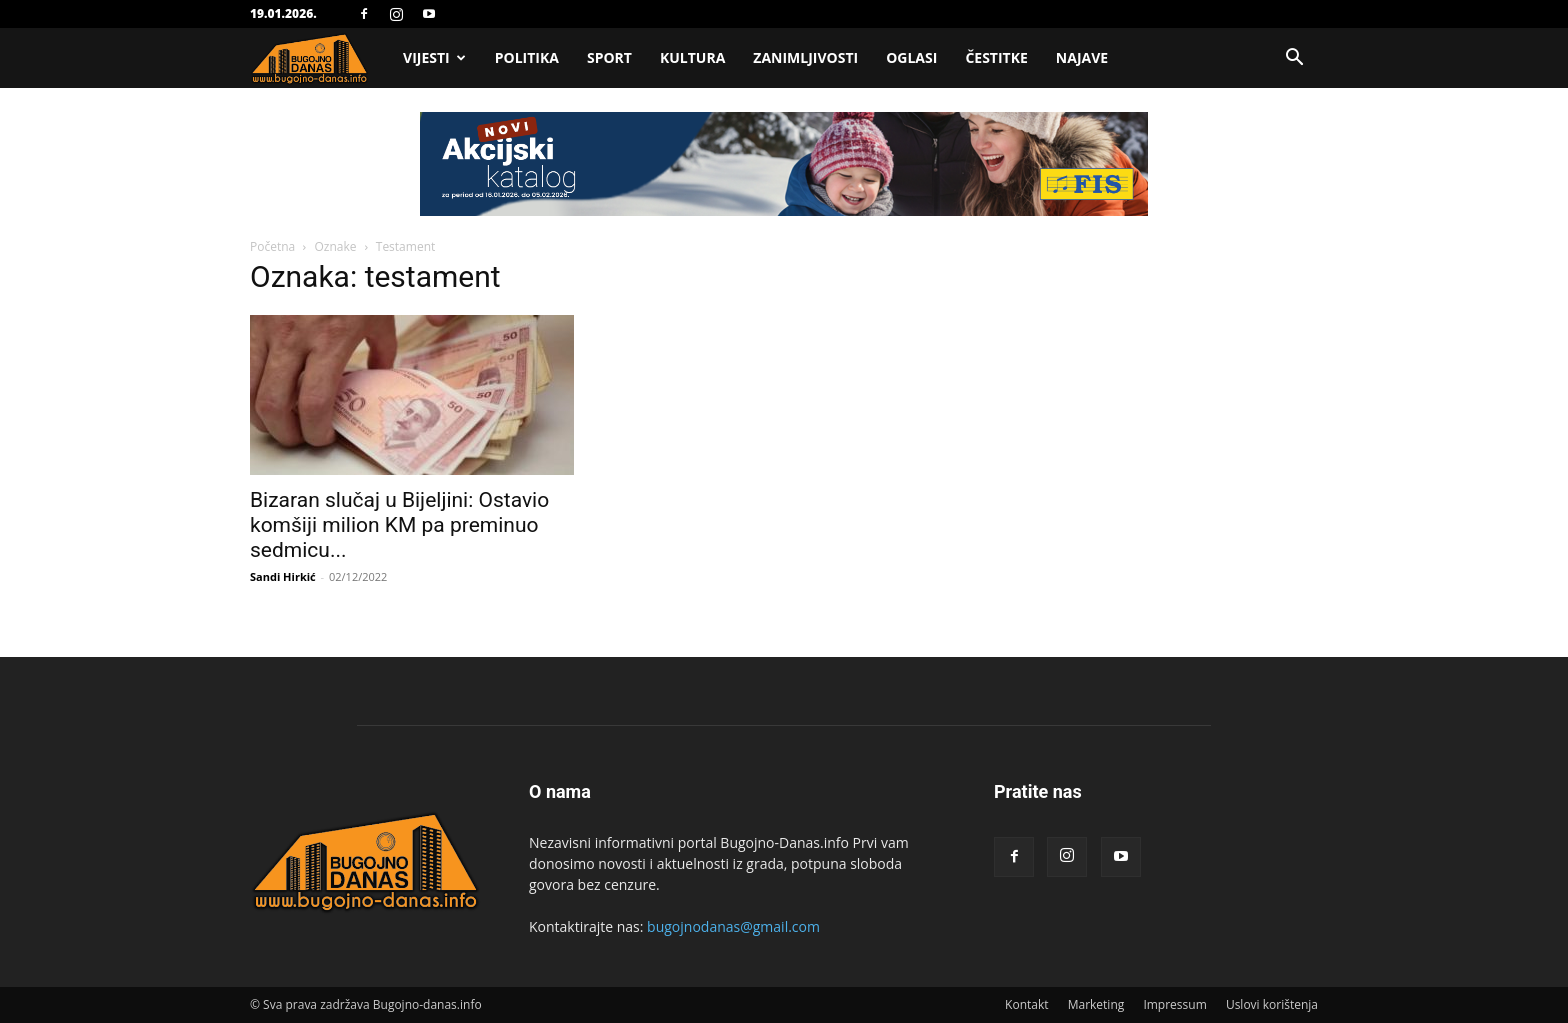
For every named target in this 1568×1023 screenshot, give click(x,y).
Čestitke (996, 57)
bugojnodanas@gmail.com (733, 926)
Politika (527, 57)
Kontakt (1026, 1004)
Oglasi (911, 57)
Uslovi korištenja (1272, 1004)
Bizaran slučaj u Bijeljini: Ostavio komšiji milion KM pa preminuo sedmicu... (399, 525)
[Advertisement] (784, 262)
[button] (1294, 59)
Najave (1082, 57)
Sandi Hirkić (283, 576)
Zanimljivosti (805, 57)
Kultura (692, 57)
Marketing (1096, 1004)
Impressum (1174, 1004)
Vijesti (434, 57)
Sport (609, 57)
